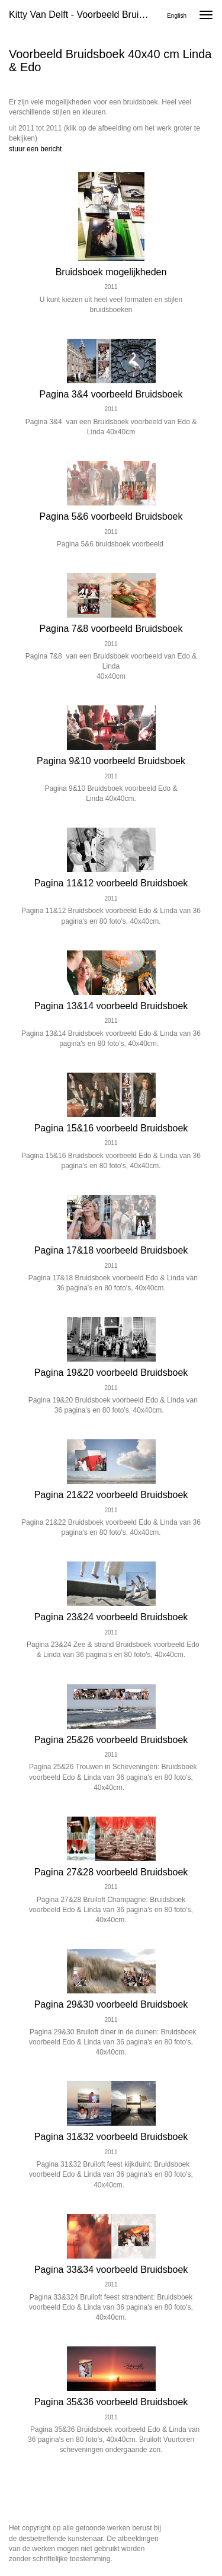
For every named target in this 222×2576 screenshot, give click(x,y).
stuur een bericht (35, 149)
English (176, 15)
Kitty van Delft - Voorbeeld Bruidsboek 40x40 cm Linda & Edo (85, 14)
